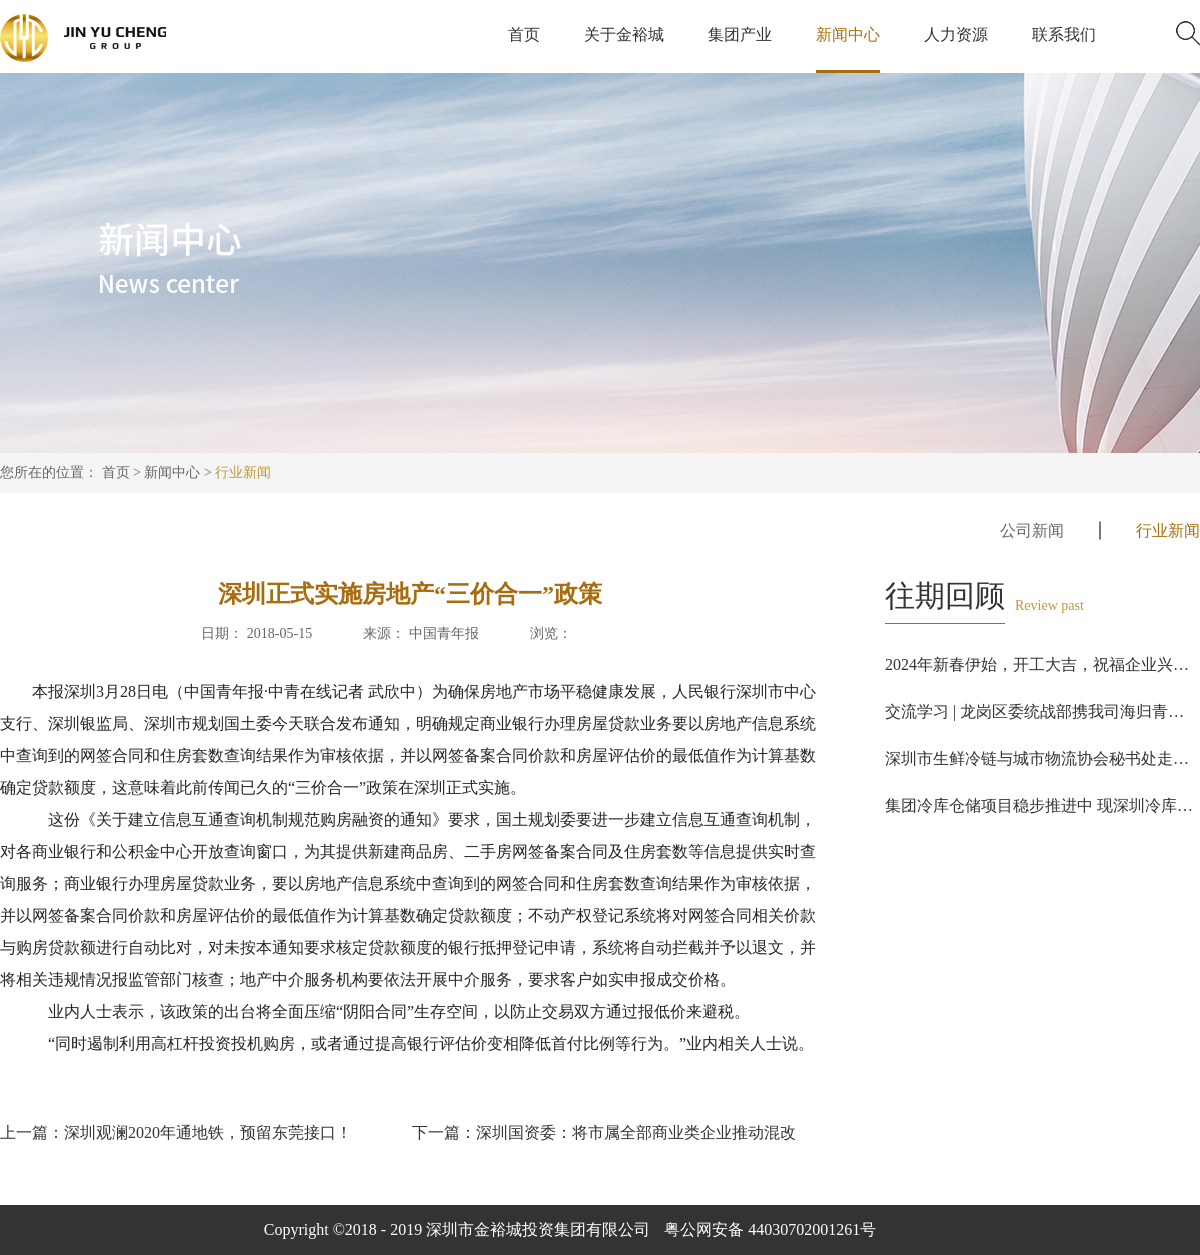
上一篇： (176, 1132)
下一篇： (604, 1132)
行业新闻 (243, 472)
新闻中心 (172, 472)
